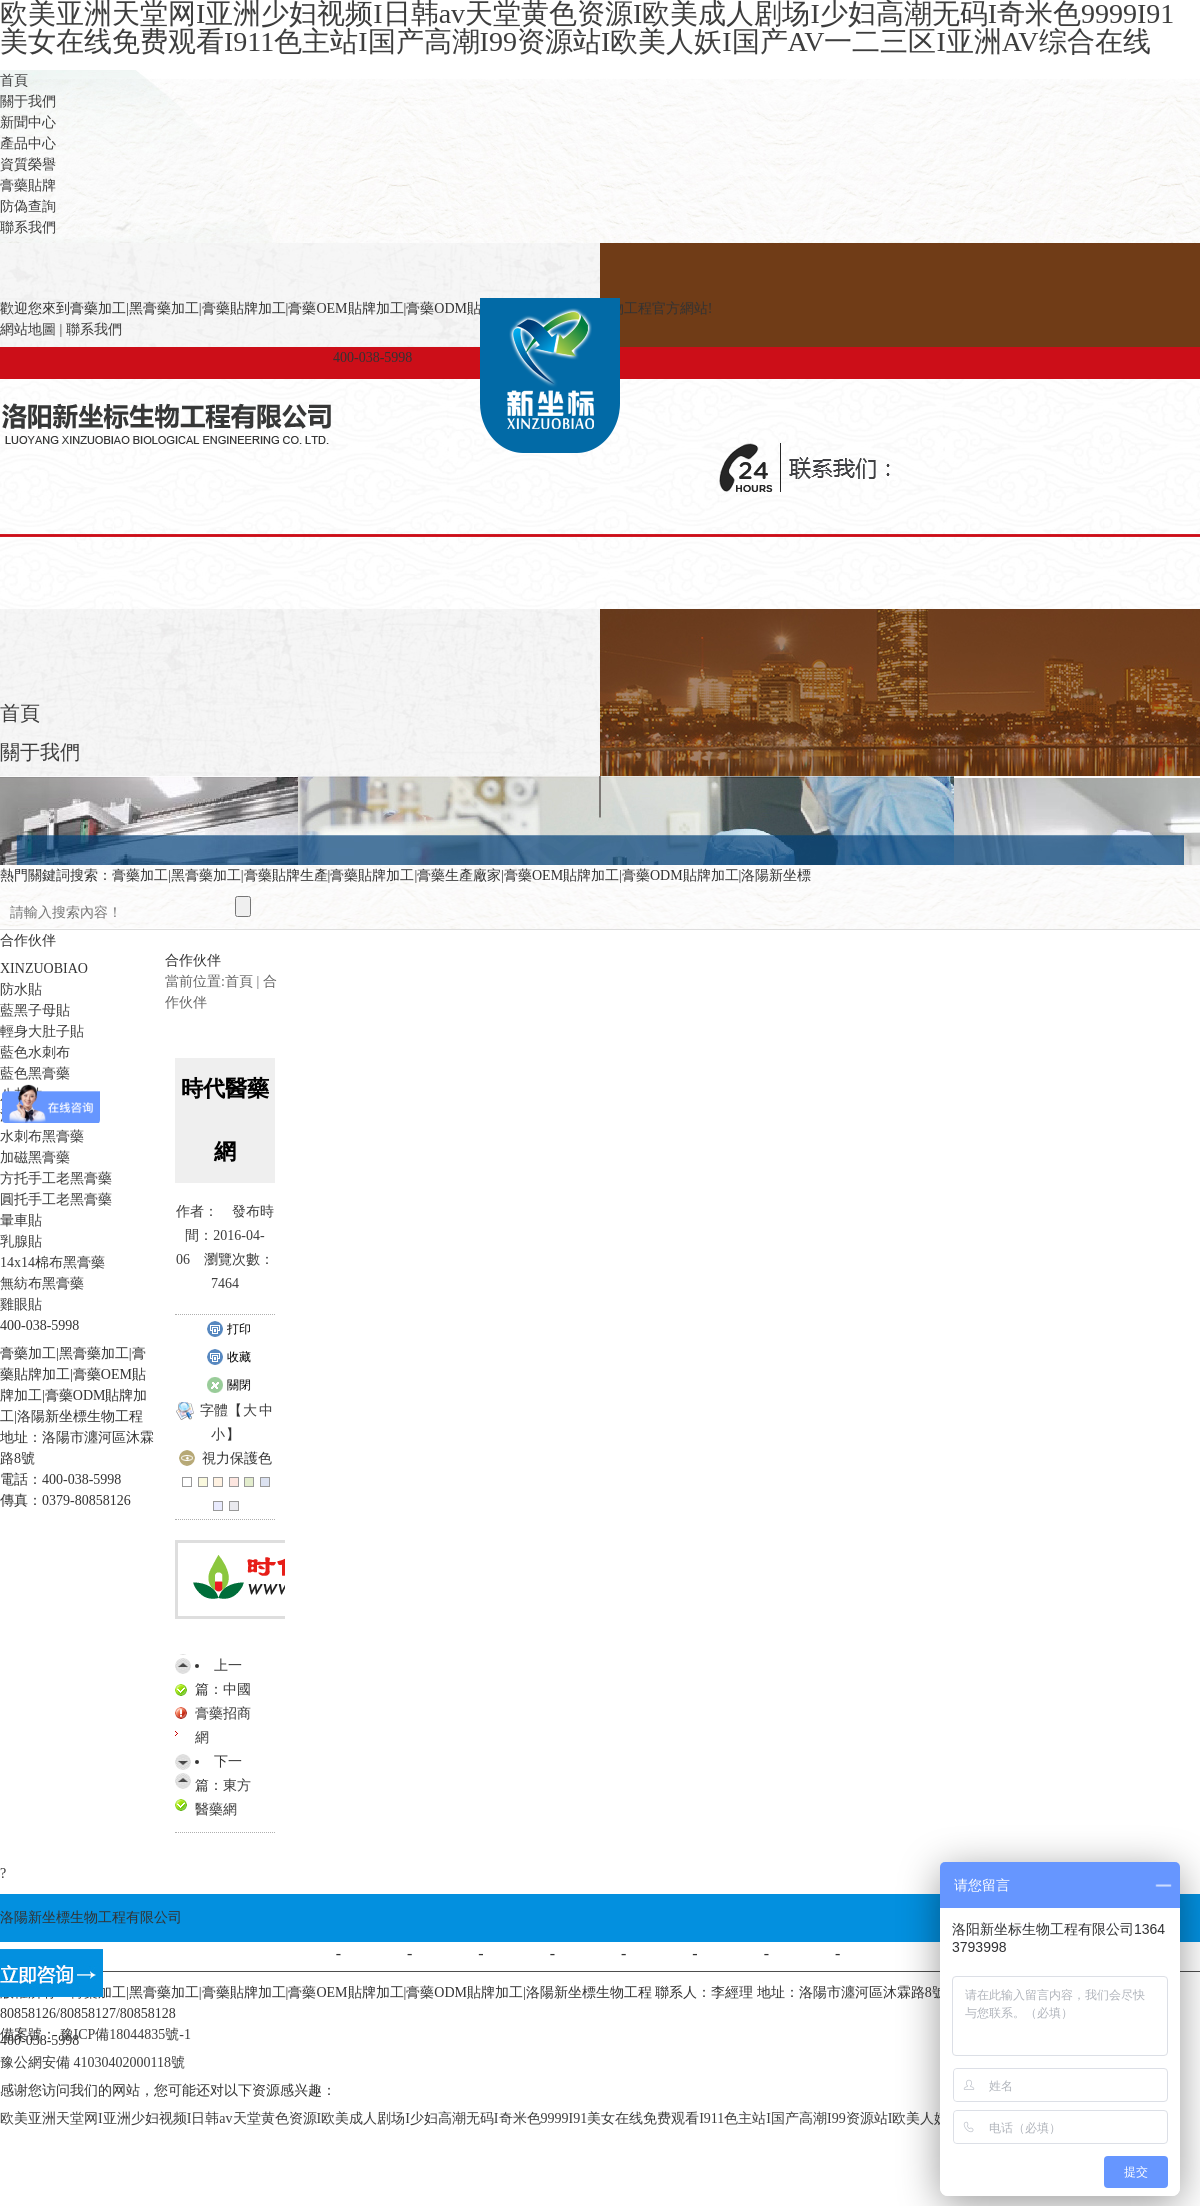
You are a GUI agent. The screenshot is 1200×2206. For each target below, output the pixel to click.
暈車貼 (21, 1220)
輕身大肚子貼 (42, 1031)
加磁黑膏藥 (35, 1157)
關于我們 (28, 101)
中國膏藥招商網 (223, 1713)
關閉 (228, 1386)
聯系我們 (28, 227)
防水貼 (21, 989)
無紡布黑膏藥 (42, 1283)
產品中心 (28, 143)
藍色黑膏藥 (35, 1073)
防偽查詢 (28, 206)
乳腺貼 (21, 1241)
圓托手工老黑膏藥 (56, 1199)
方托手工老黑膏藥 (56, 1178)
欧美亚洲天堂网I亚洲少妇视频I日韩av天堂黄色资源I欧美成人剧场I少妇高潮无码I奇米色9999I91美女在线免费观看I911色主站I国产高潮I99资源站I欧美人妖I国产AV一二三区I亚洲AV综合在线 (581, 2118)
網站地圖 (28, 329)
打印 (228, 1330)
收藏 (228, 1358)
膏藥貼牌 (28, 185)
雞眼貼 (21, 1304)
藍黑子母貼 (35, 1010)
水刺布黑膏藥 (42, 1136)
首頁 (14, 80)
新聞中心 (28, 122)
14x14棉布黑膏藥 (52, 1262)
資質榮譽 (28, 164)
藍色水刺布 (35, 1052)
